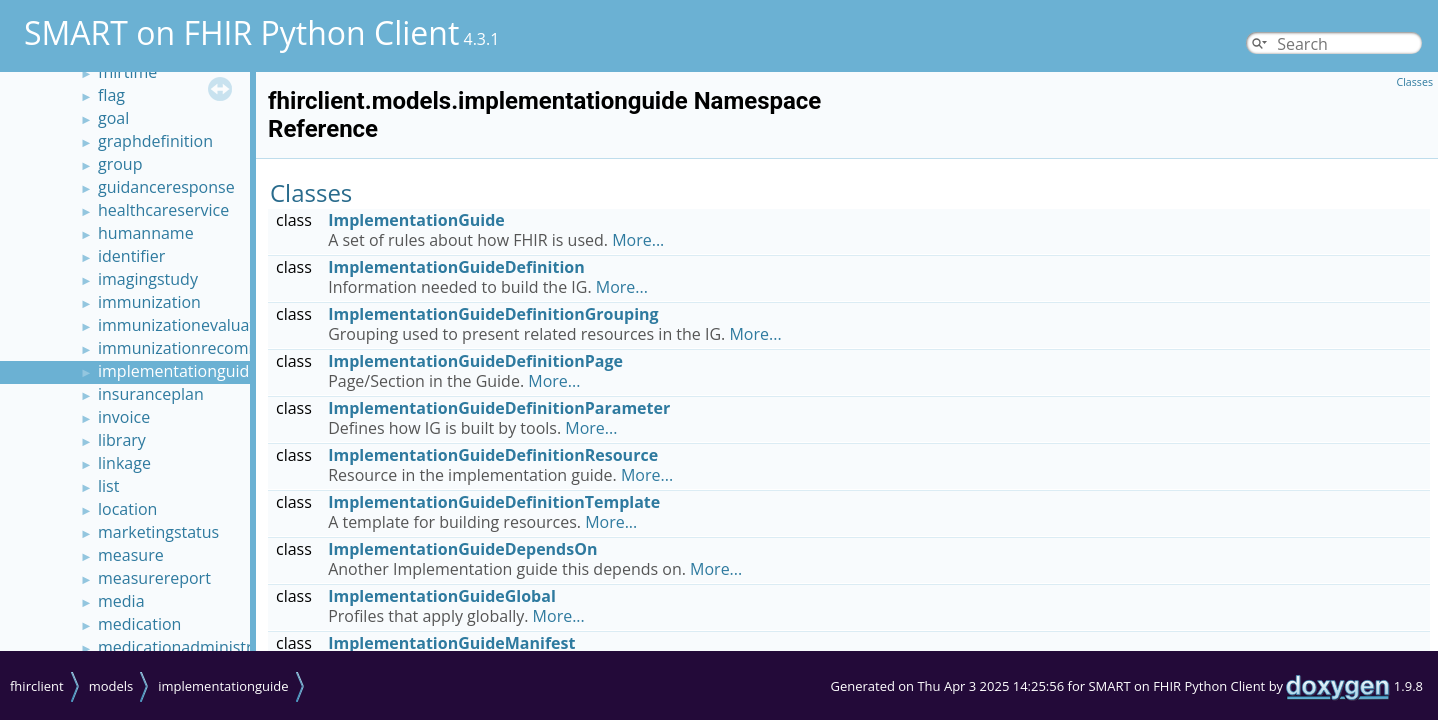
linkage (124, 463)
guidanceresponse (166, 187)
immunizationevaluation (188, 325)
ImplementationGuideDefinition (456, 267)
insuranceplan (151, 394)
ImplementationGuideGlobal (442, 596)
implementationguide (178, 371)
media (121, 601)
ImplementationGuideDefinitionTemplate (494, 502)
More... (638, 240)
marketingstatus (158, 532)
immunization (149, 302)
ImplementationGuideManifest (451, 643)
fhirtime (127, 72)
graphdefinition (155, 141)
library (122, 440)
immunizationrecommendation (214, 348)
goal (113, 118)
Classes (1414, 82)
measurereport (154, 578)
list (108, 486)
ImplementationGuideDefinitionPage (475, 361)
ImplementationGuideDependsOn (462, 549)
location (127, 509)
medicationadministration (194, 647)
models (111, 686)
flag (111, 95)
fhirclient (37, 686)
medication (139, 624)
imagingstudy (148, 279)
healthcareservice (163, 210)
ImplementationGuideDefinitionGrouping (493, 314)
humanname (146, 233)
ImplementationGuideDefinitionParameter (499, 408)
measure (131, 555)
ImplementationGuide (416, 220)
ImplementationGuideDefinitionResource (493, 455)
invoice (124, 417)
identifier (131, 256)
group (120, 164)
